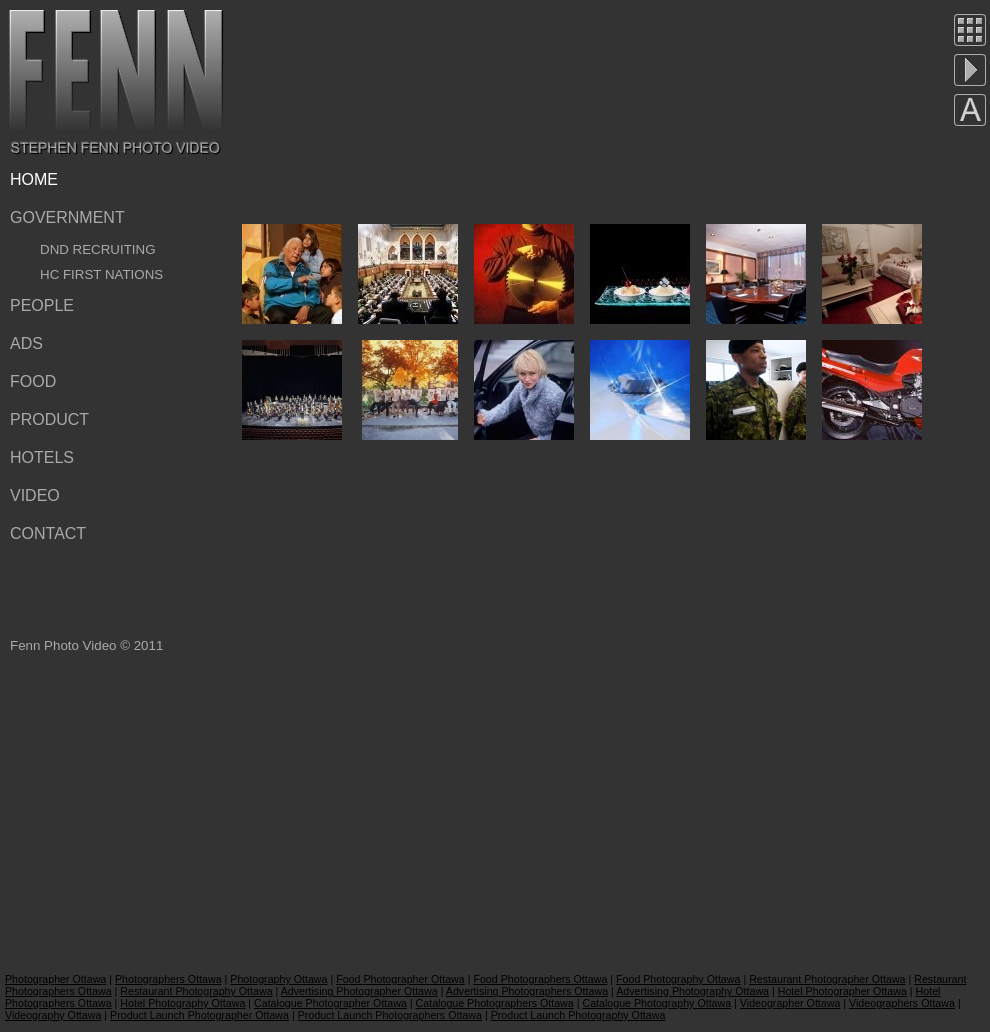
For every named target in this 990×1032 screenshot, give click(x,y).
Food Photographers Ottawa (540, 979)
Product (49, 419)
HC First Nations (101, 274)
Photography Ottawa (278, 979)
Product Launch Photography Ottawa (578, 1015)
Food (33, 381)
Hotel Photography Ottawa (182, 1003)
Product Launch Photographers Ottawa (390, 1015)
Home (34, 179)
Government (67, 217)
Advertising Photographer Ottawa (359, 991)
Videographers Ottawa (902, 1003)
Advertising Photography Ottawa (692, 991)
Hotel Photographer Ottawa (842, 991)
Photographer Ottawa (55, 979)
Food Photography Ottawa (678, 979)
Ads (26, 343)
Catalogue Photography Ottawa (656, 1003)
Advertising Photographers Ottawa (527, 991)
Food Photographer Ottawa (400, 979)
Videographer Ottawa (790, 1003)
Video (35, 495)
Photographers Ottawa (168, 979)
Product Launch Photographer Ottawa (199, 1015)
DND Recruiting (98, 249)
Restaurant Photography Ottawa (196, 991)
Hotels (42, 457)
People (42, 305)
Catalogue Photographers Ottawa (495, 1003)
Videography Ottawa (53, 1015)
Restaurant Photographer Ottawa (827, 979)
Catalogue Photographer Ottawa (330, 1003)
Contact (48, 533)
